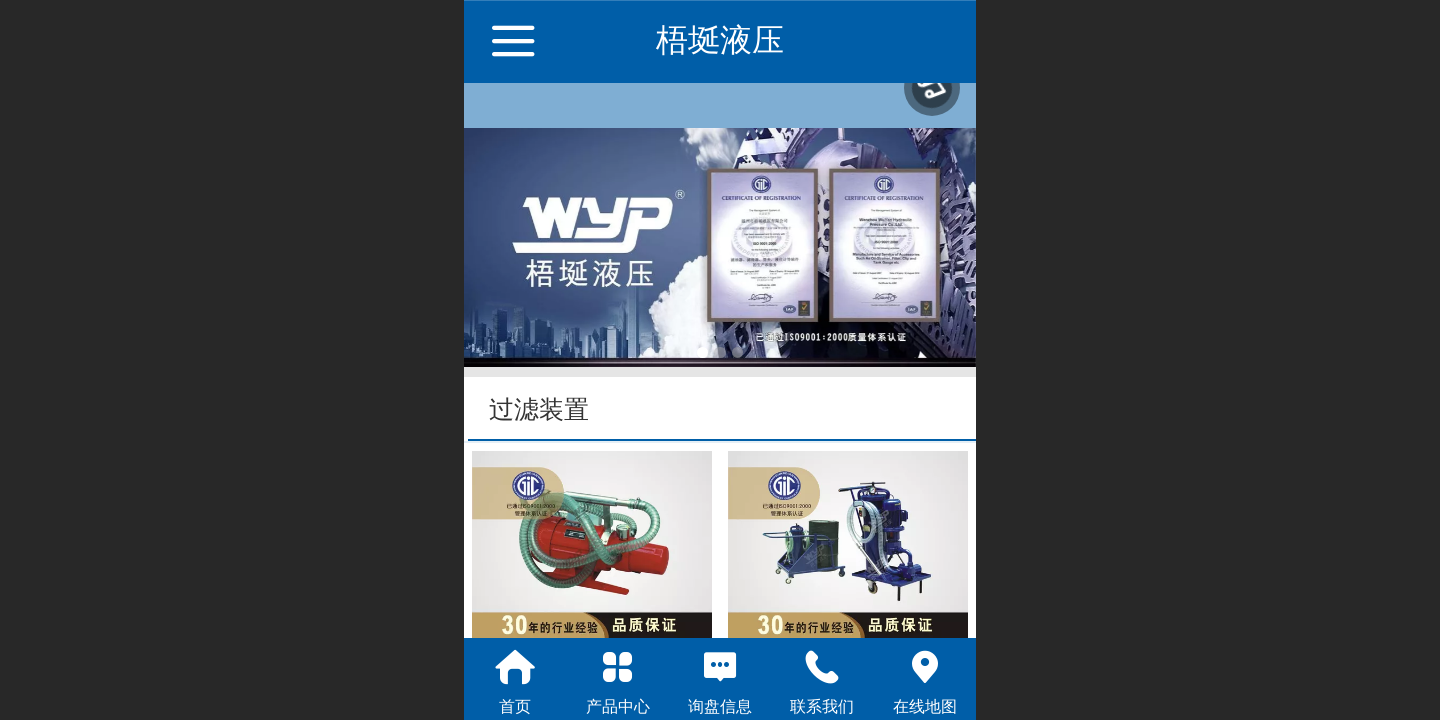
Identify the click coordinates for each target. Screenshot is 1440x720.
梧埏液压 (720, 40)
